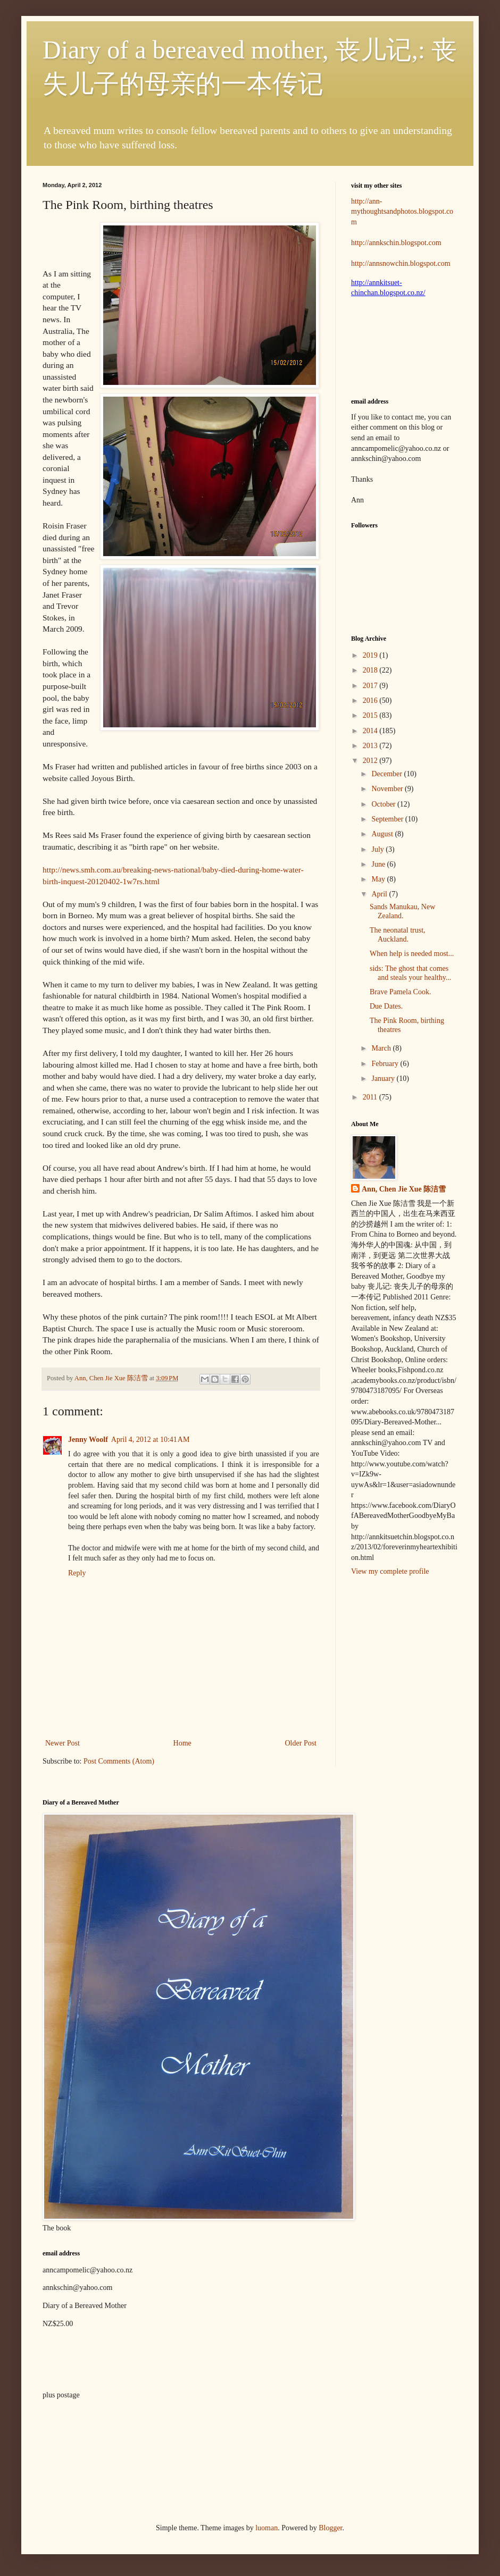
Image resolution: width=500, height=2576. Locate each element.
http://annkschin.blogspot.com (396, 243)
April (380, 894)
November (388, 789)
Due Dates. (386, 1006)
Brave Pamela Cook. (400, 992)
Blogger (330, 2528)
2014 (371, 731)
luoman (266, 2528)
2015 (371, 715)
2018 (371, 670)
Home (182, 1743)
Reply (77, 1573)
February (385, 1064)
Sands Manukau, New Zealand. (402, 911)
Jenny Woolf (88, 1440)
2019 (371, 655)
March (382, 1048)
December (387, 774)
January (383, 1079)
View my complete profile (390, 1571)
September (388, 819)
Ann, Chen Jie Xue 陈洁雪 (111, 1378)
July (378, 849)
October (384, 804)
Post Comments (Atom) (119, 1761)
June (379, 864)
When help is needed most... (412, 954)
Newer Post (62, 1743)
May (379, 879)
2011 (371, 1097)
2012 (371, 761)
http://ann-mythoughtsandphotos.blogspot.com (402, 211)
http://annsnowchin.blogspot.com (401, 263)
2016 (371, 700)
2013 (371, 746)
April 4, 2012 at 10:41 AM (150, 1440)
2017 (371, 686)
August (383, 834)
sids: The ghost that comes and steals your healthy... (410, 972)
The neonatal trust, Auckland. (398, 934)
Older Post (301, 1743)
